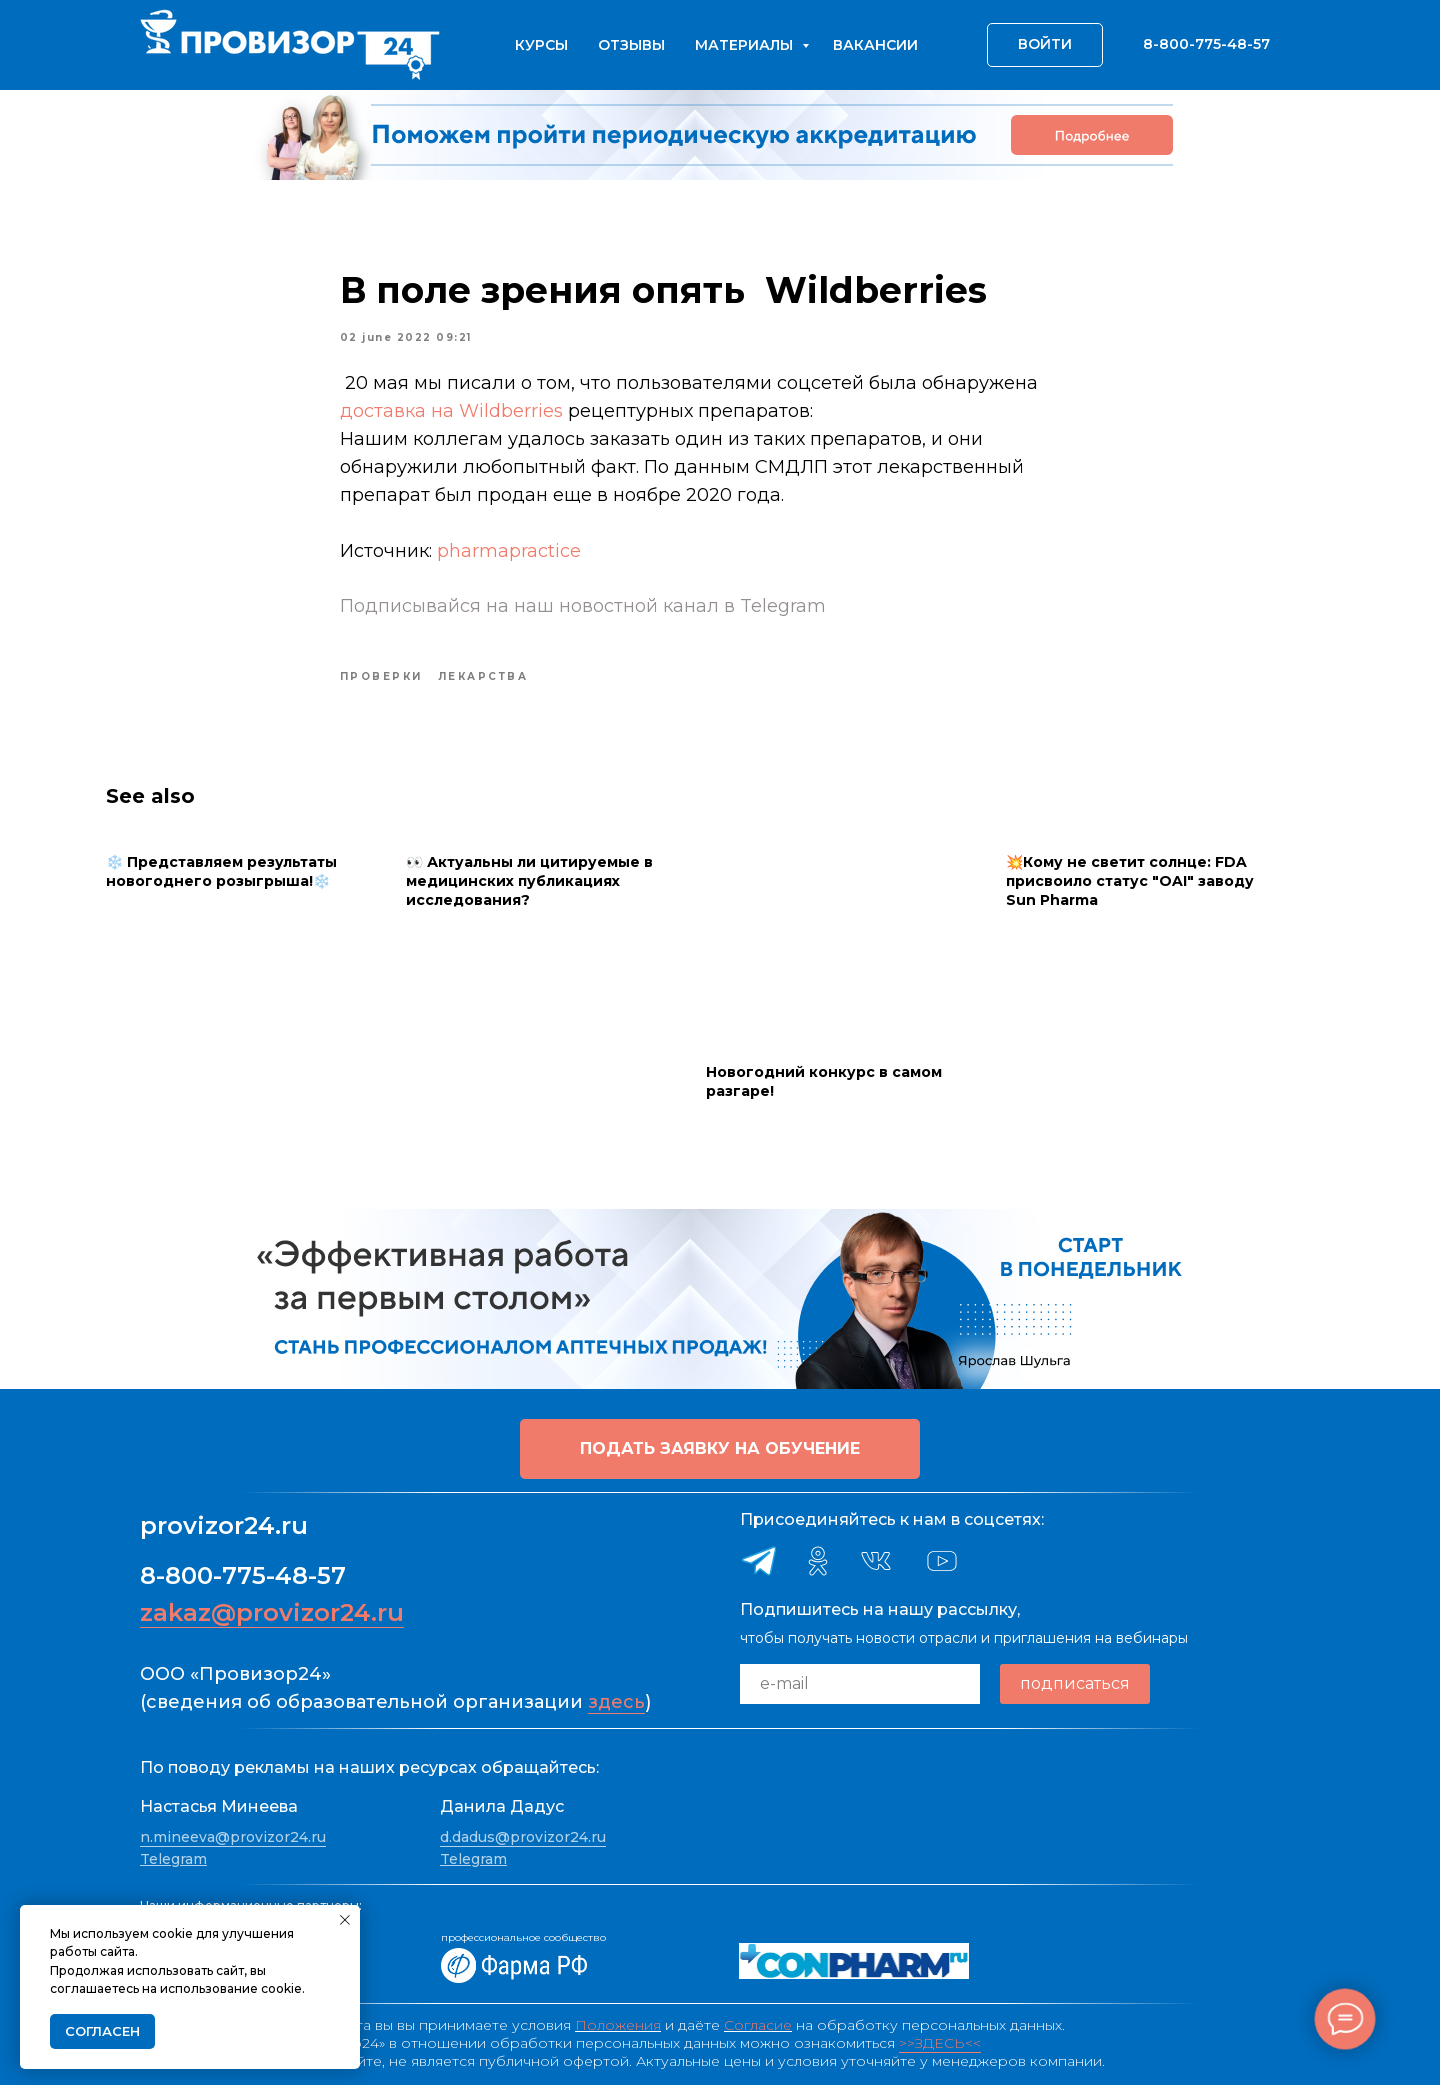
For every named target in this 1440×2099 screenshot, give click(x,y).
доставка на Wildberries (451, 418)
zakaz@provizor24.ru (272, 1626)
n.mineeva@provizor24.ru (233, 1851)
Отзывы (631, 45)
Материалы (746, 45)
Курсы (541, 45)
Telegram (173, 1873)
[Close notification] (345, 1920)
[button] (720, 1463)
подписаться (1075, 1698)
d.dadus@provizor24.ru (523, 1851)
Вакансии (875, 45)
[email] (860, 1698)
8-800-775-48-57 (243, 1589)
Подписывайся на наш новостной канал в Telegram (583, 613)
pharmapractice (509, 558)
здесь (616, 1716)
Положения (618, 2039)
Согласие (758, 2039)
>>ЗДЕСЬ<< (940, 2057)
